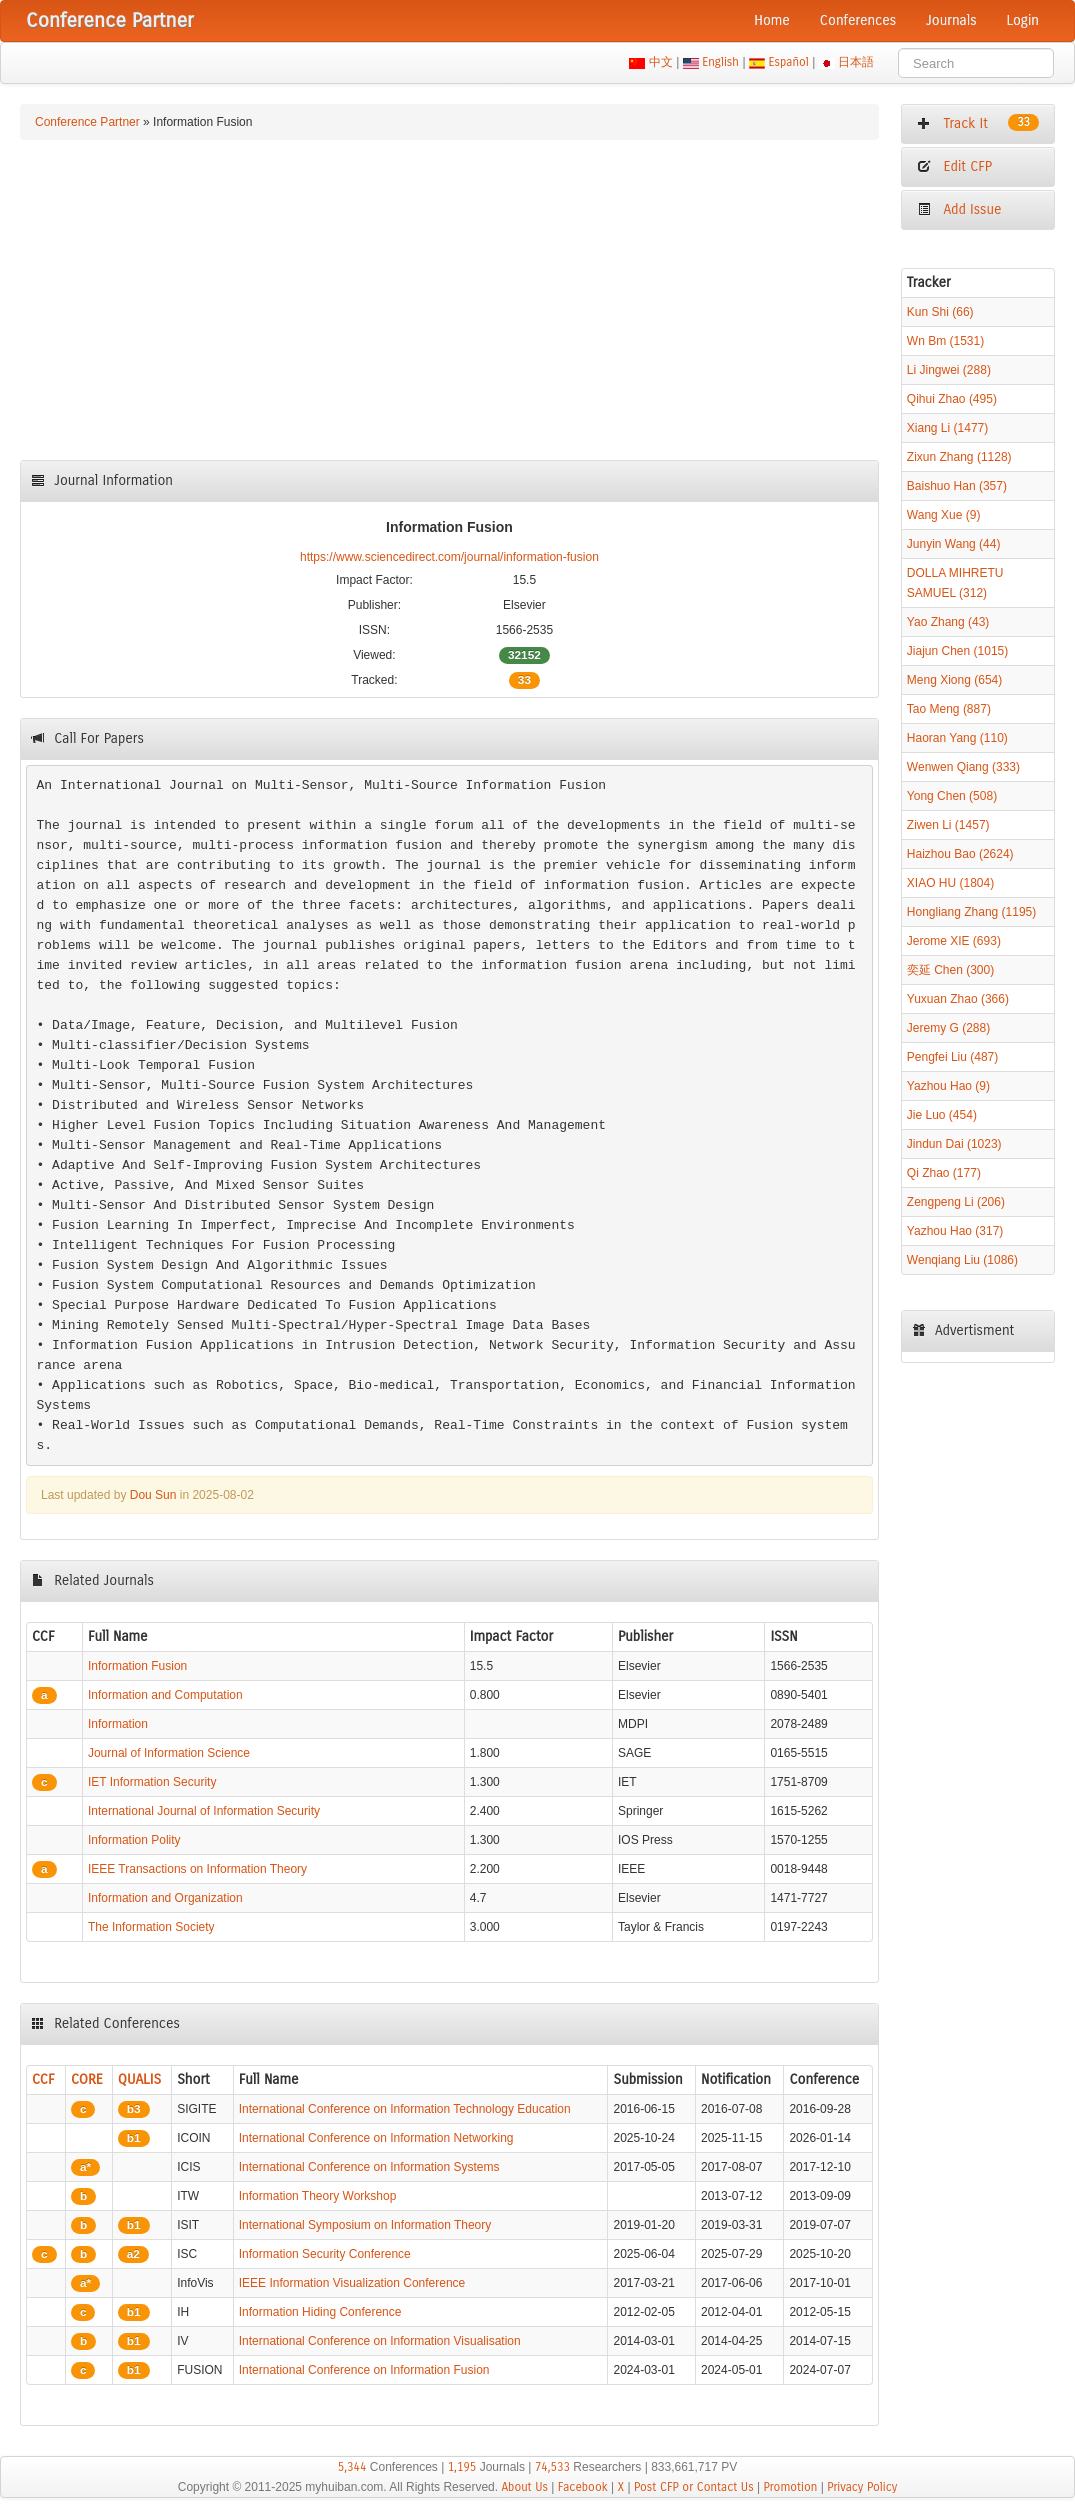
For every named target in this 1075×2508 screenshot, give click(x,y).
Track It (978, 123)
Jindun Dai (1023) (954, 1144)
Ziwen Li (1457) (948, 825)
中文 (660, 62)
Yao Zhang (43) (948, 622)
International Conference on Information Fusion (364, 2370)
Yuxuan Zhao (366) (958, 999)
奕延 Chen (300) (950, 970)
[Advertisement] (449, 300)
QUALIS (139, 2079)
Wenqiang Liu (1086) (962, 1260)
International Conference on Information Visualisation (380, 2341)
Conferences (858, 20)
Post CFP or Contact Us (694, 2487)
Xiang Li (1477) (947, 428)
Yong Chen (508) (952, 796)
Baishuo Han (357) (957, 486)
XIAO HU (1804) (950, 883)
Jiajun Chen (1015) (957, 651)
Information (118, 1724)
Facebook (583, 2487)
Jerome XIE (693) (954, 941)
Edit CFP (954, 166)
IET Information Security (152, 1782)
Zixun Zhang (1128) (959, 457)
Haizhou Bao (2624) (960, 854)
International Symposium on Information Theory (365, 2225)
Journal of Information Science (169, 1753)
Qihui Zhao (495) (952, 399)
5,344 (352, 2467)
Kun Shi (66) (940, 312)
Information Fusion (137, 1666)
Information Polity (134, 1840)
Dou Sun (153, 1495)
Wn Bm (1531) (945, 341)
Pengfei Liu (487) (952, 1057)
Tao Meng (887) (949, 709)
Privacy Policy (862, 2487)
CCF (43, 2079)
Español (788, 62)
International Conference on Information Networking (376, 2138)
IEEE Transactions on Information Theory (197, 1869)
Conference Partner (87, 122)
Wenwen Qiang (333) (963, 767)
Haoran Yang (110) (957, 738)
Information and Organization (165, 1898)
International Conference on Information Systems (369, 2167)
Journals (951, 20)
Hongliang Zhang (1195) (971, 912)
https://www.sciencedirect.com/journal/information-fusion (449, 557)
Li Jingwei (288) (949, 370)
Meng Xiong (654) (954, 680)
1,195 (462, 2467)
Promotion (790, 2487)
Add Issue (959, 209)
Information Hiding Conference (320, 2312)
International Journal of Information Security (204, 1811)
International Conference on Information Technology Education (405, 2109)
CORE (87, 2079)
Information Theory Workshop (318, 2196)
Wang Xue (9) (944, 515)
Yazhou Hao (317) (955, 1231)
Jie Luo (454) (942, 1115)
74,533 (552, 2467)
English (721, 62)
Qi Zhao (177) (944, 1173)
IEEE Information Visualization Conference (352, 2283)
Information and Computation (165, 1695)
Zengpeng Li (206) (956, 1202)
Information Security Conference (325, 2254)
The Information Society (151, 1927)
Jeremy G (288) (948, 1028)
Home (772, 20)
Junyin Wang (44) (954, 544)
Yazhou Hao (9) (948, 1086)
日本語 (856, 62)
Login (1023, 20)
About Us (524, 2487)
